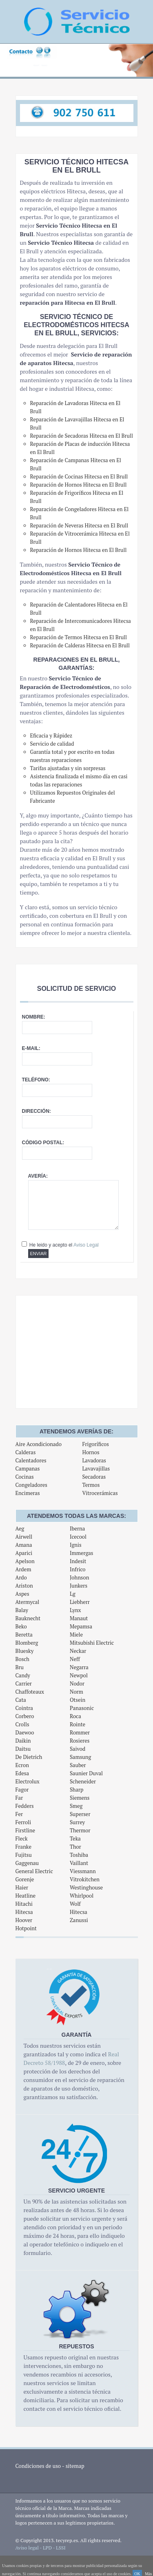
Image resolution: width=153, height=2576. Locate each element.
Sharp (77, 1789)
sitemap (75, 2466)
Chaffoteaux (30, 1691)
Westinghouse (86, 1887)
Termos (91, 1484)
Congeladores (31, 1484)
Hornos (90, 1452)
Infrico (78, 1569)
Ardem (23, 1569)
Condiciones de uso (38, 2466)
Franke (23, 1846)
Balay (22, 1610)
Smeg (76, 1806)
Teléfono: (36, 1080)
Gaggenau (27, 1863)
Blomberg (27, 1642)
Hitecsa (24, 1912)
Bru (20, 1667)
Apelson (25, 1561)
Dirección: (36, 1111)
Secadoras (94, 1476)
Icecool (78, 1536)
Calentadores (31, 1460)
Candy (23, 1675)
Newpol (79, 1675)
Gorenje (25, 1879)
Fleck (22, 1838)
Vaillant (79, 1863)
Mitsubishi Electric (92, 1642)
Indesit (78, 1561)
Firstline (25, 1830)
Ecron (22, 1765)
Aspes (22, 1593)
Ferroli (23, 1822)
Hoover (24, 1920)
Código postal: (43, 1142)
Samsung (80, 1757)
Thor (75, 1846)
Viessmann (83, 1871)
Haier (22, 1887)
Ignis (76, 1544)
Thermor (80, 1830)
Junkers (78, 1585)
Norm (76, 1691)
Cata (21, 1699)
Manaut (79, 1618)
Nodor (77, 1683)
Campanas (28, 1468)
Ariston (24, 1585)
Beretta (24, 1634)
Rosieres (79, 1740)
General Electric (34, 1871)
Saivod (77, 1748)
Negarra (79, 1667)
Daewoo (25, 1732)
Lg (72, 1593)
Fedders (25, 1806)
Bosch (23, 1659)
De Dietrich (29, 1757)
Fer (19, 1814)
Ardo (21, 1577)
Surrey (77, 1822)
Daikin (23, 1740)
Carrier (24, 1683)
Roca (75, 1716)
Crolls (22, 1724)
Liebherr (80, 1602)
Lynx (75, 1610)
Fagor (22, 1789)
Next (142, 64)
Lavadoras (94, 1460)
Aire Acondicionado (39, 1444)
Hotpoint (26, 1928)
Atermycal (28, 1602)
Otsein (77, 1699)
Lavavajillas (96, 1468)
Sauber (78, 1765)
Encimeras (28, 1493)
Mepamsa (81, 1626)
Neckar (78, 1651)
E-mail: (31, 1048)
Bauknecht (28, 1618)
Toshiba (79, 1854)
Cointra (24, 1708)
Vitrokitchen (85, 1879)
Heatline (25, 1895)
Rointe (77, 1724)
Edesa (22, 1773)
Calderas (26, 1452)
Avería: (38, 1176)
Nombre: (33, 1017)
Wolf (75, 1903)
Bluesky (25, 1651)
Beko (21, 1626)
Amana (24, 1544)
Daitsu (23, 1748)
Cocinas (25, 1476)
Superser (80, 1814)
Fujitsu (24, 1854)
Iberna (77, 1528)
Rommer (80, 1732)
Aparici (24, 1553)
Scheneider (83, 1781)
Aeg (20, 1528)
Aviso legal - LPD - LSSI (41, 2548)
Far (19, 1797)
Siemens (80, 1797)
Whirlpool (81, 1895)
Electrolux (28, 1781)
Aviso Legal (86, 1245)
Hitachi (24, 1903)
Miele (76, 1634)
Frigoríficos (95, 1444)
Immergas (81, 1553)
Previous (10, 64)
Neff (75, 1659)
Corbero (25, 1716)
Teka (75, 1838)
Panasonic (82, 1708)
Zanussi (79, 1920)
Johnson (79, 1577)
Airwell (24, 1536)
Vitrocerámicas (100, 1493)
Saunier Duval (86, 1773)
